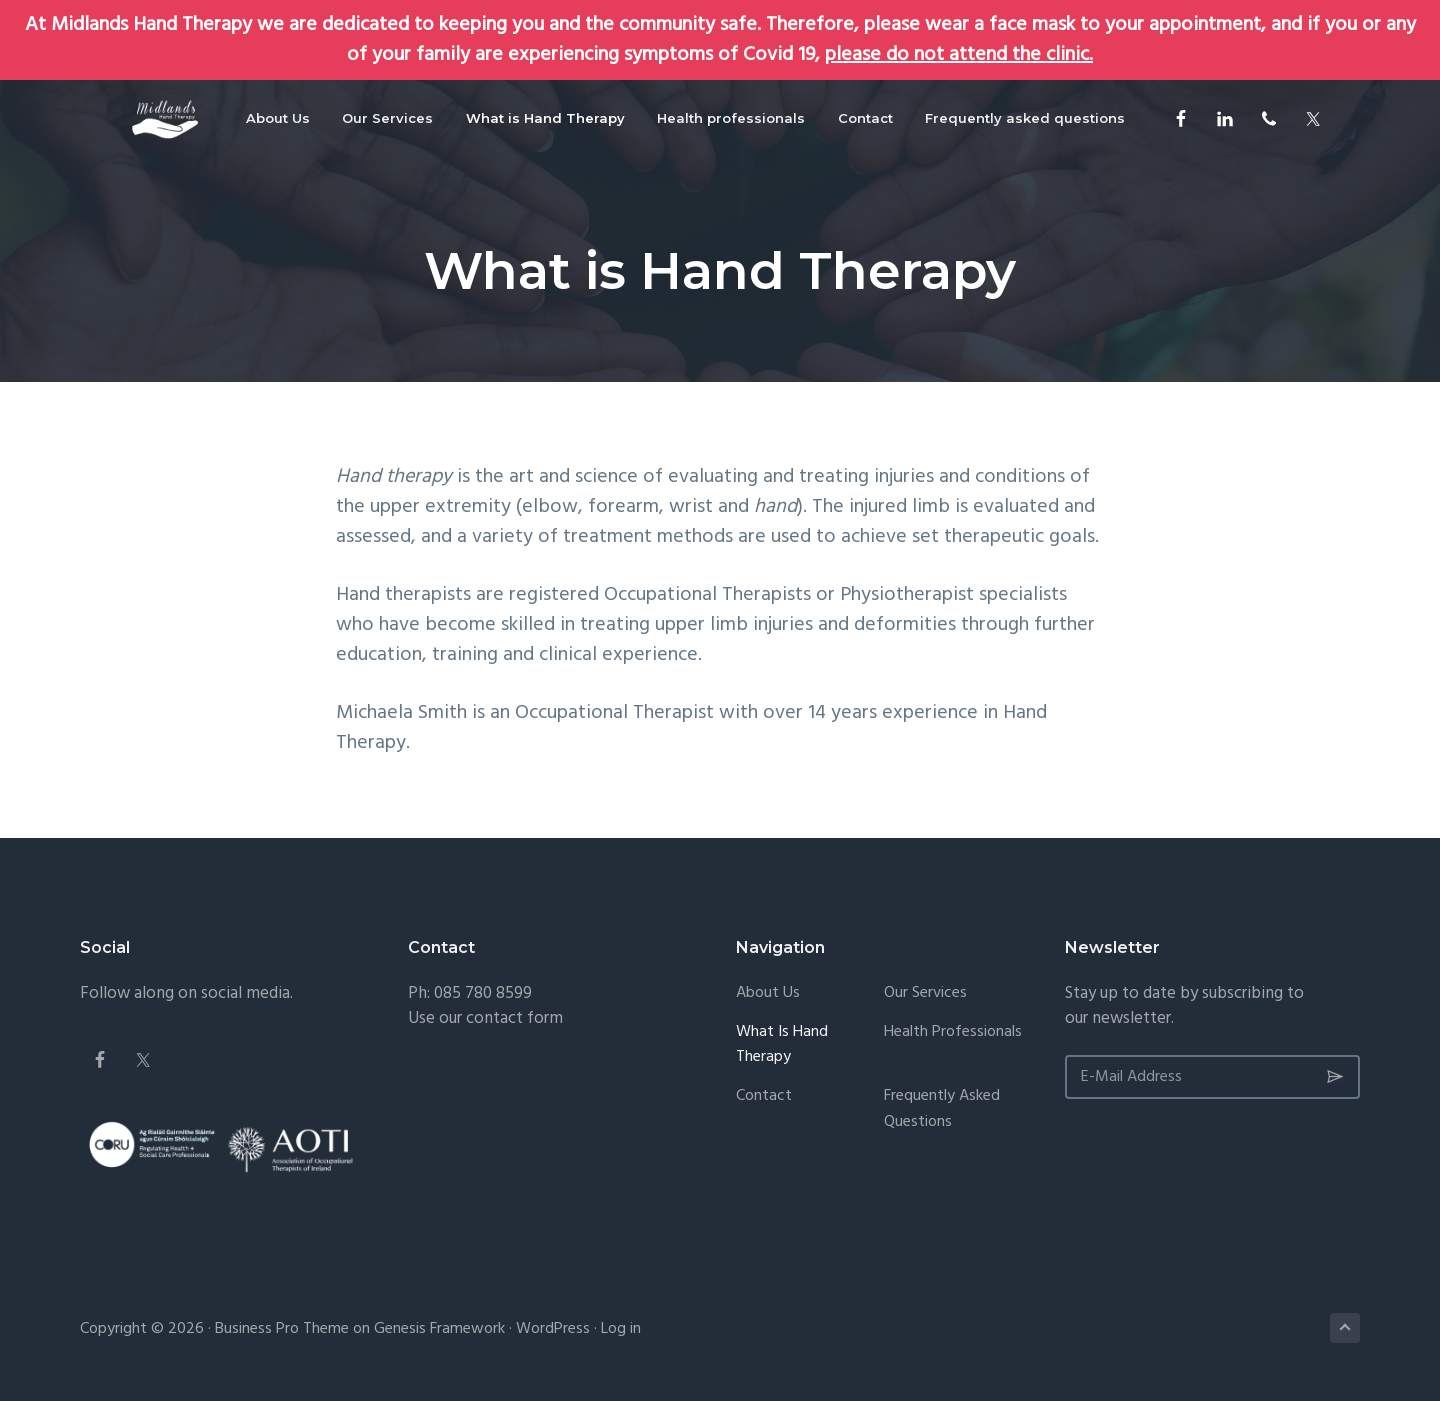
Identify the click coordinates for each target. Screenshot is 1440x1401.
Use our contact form (485, 1018)
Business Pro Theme (282, 1329)
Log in (621, 1329)
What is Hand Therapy (782, 1045)
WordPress (553, 1329)
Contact (764, 1096)
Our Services (925, 993)
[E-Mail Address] (1212, 1077)
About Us (768, 993)
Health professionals (953, 1032)
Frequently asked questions (942, 1109)
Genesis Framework (439, 1329)
